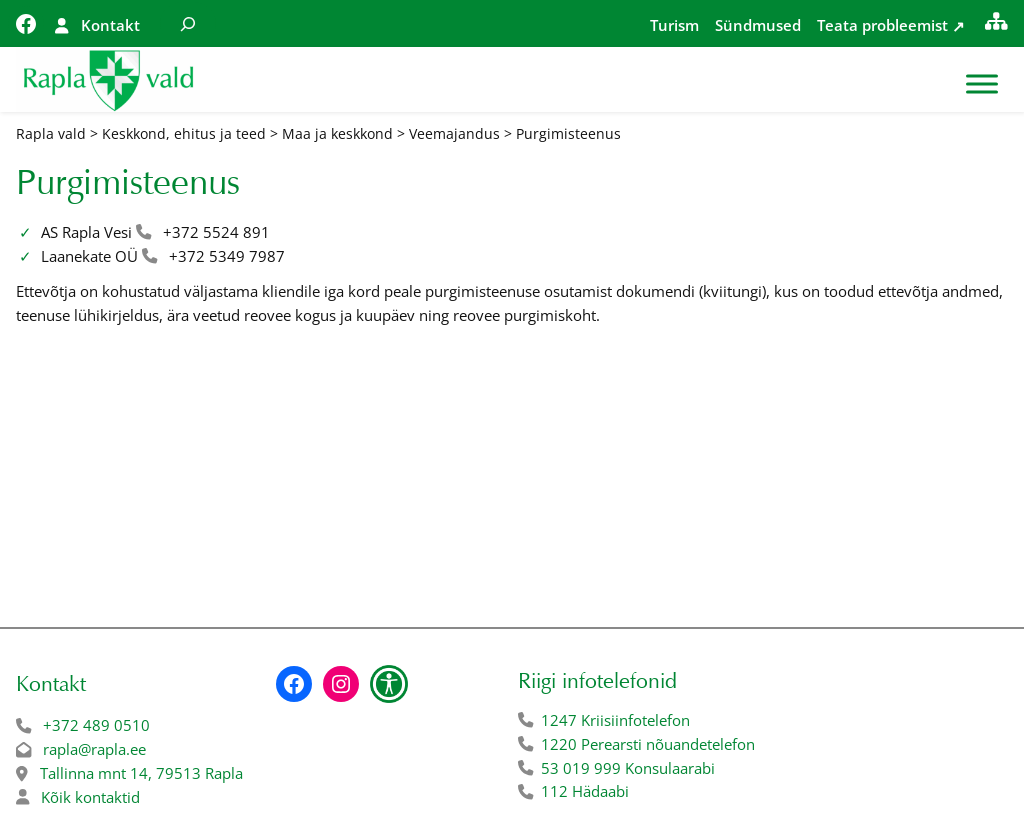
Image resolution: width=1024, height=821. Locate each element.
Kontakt (110, 25)
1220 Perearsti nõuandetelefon (648, 744)
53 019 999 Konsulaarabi (628, 768)
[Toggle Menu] (982, 84)
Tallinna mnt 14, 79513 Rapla (141, 773)
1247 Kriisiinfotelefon (615, 720)
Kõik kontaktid (90, 797)
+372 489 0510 (96, 725)
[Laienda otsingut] (188, 23)
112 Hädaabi (585, 791)
